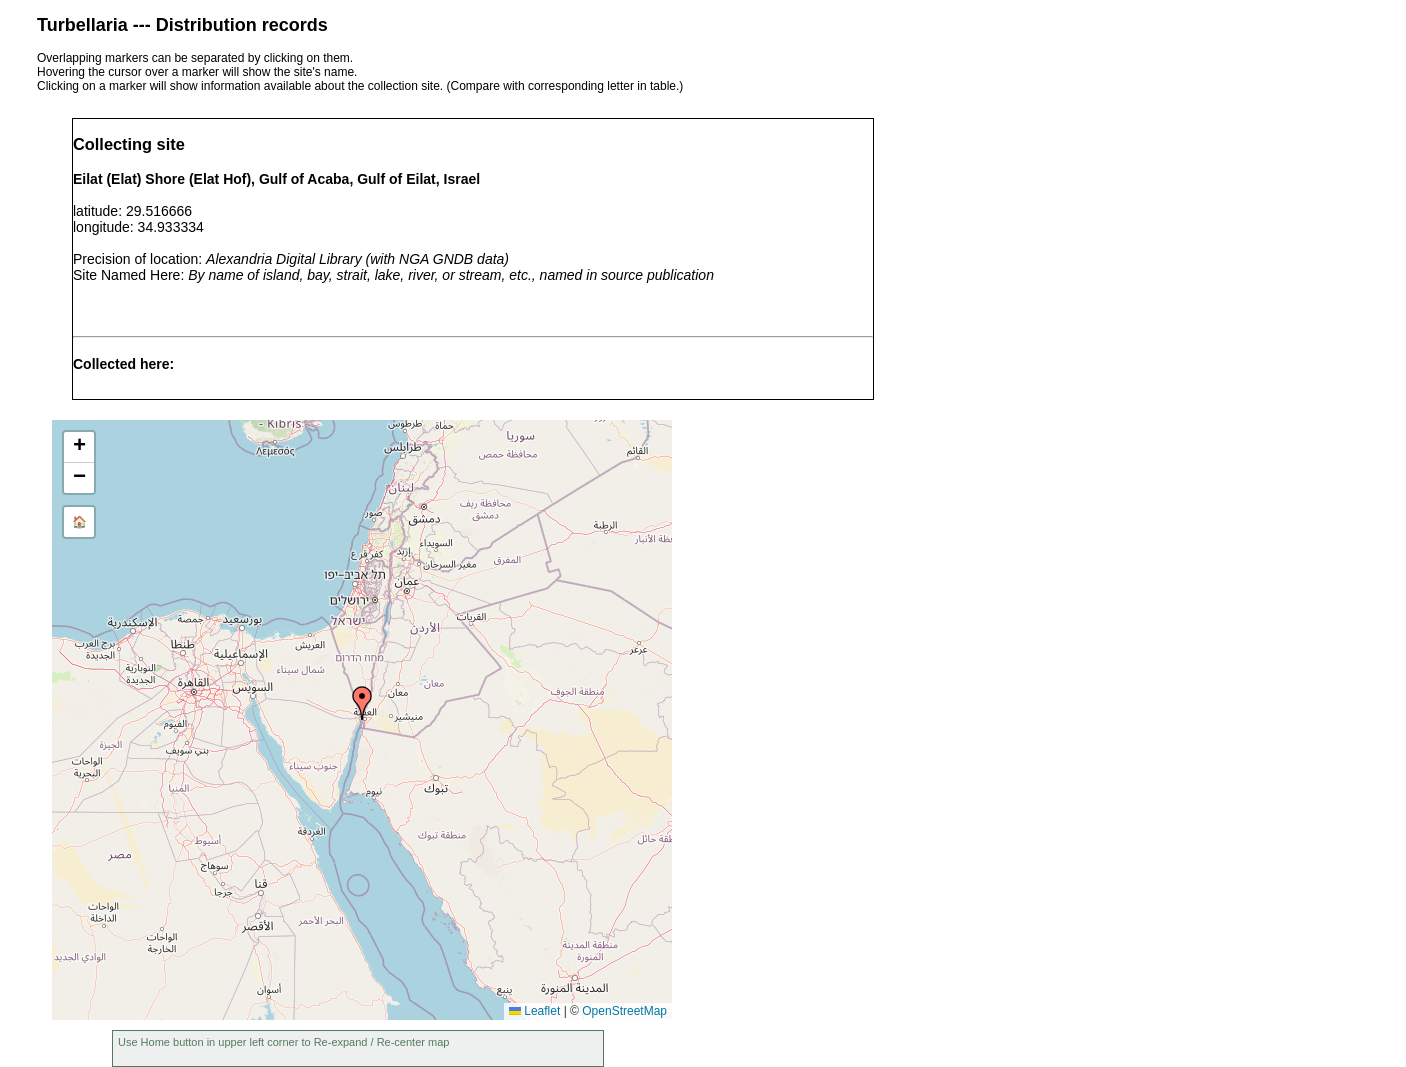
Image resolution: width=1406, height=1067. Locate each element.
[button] (362, 703)
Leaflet (534, 1011)
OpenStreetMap (624, 1011)
